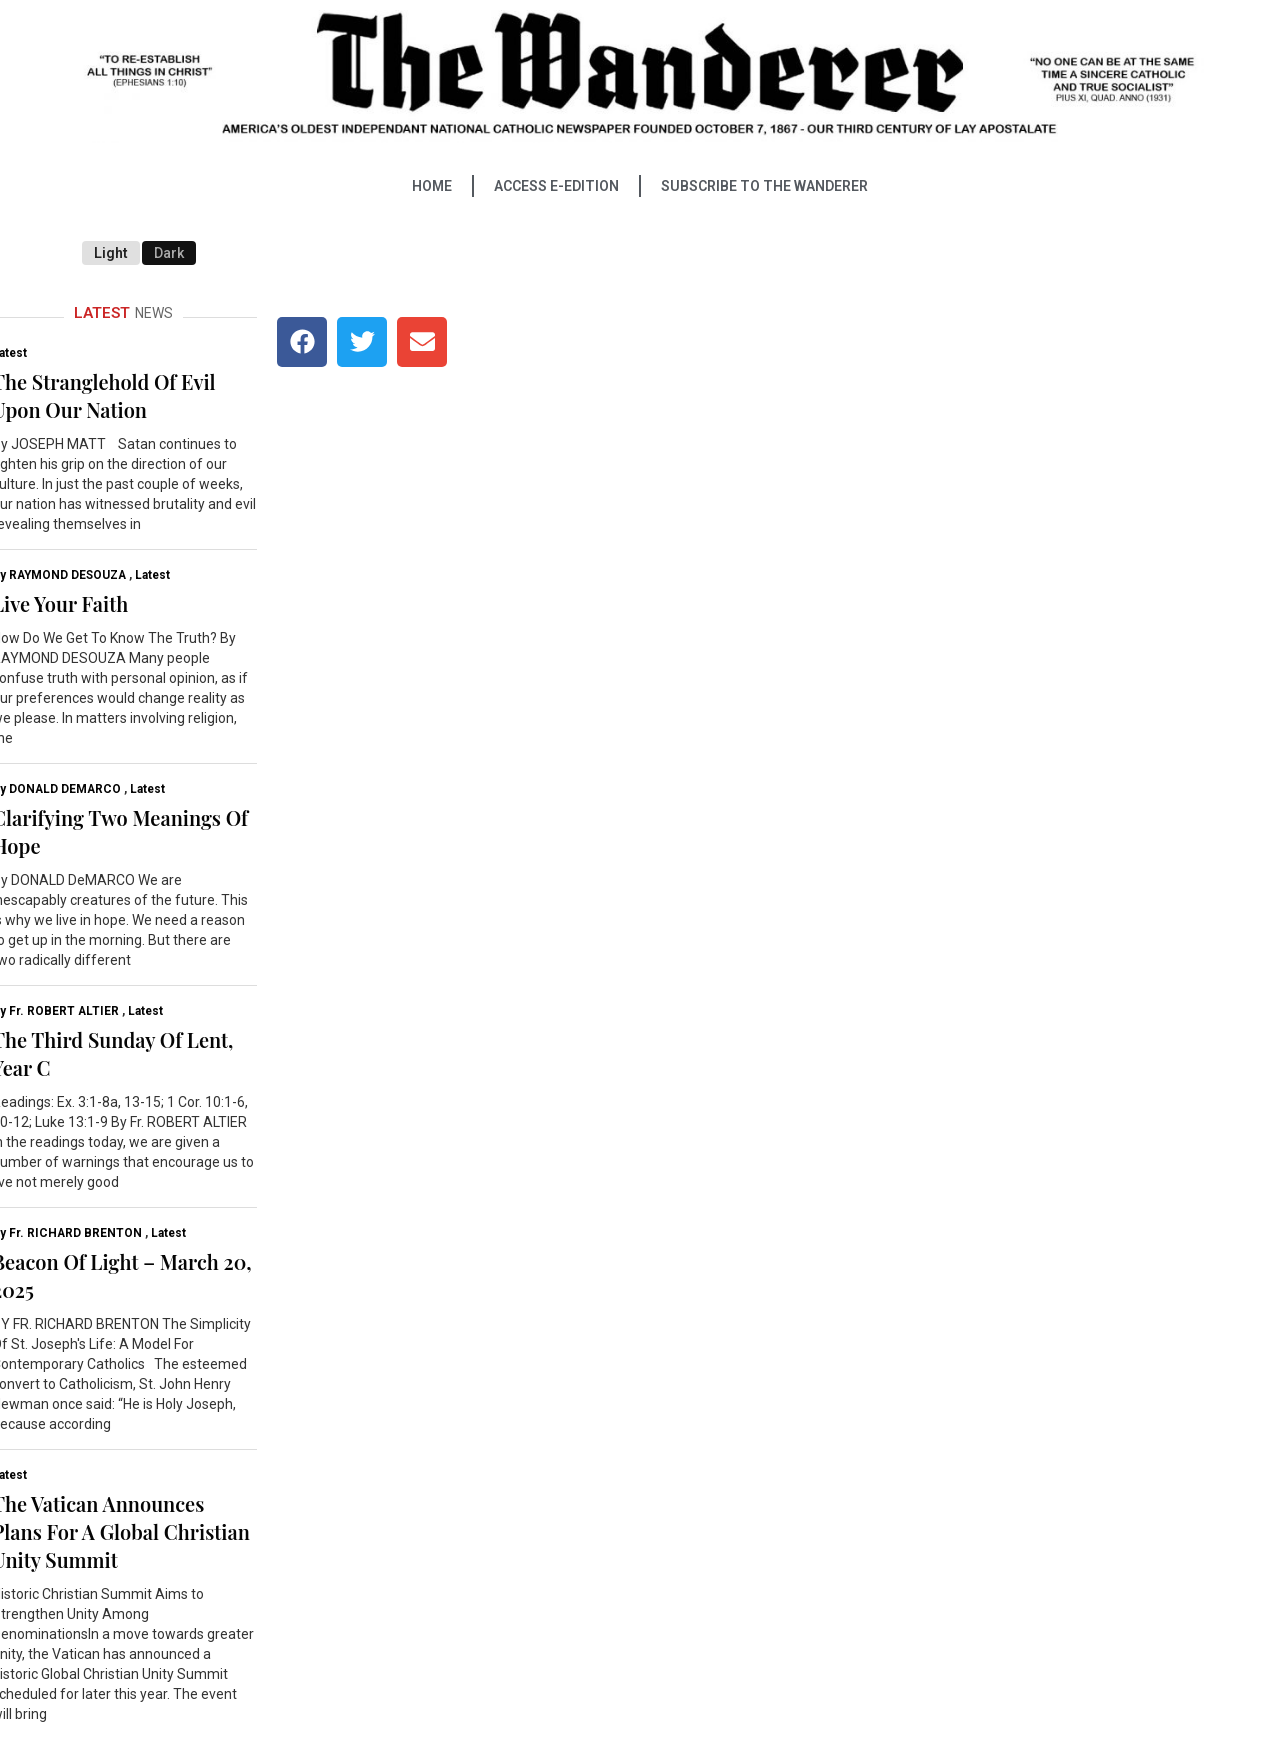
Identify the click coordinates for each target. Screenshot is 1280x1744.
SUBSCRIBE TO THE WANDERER (764, 186)
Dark (169, 253)
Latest (152, 575)
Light (111, 253)
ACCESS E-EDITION (556, 186)
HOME (432, 186)
